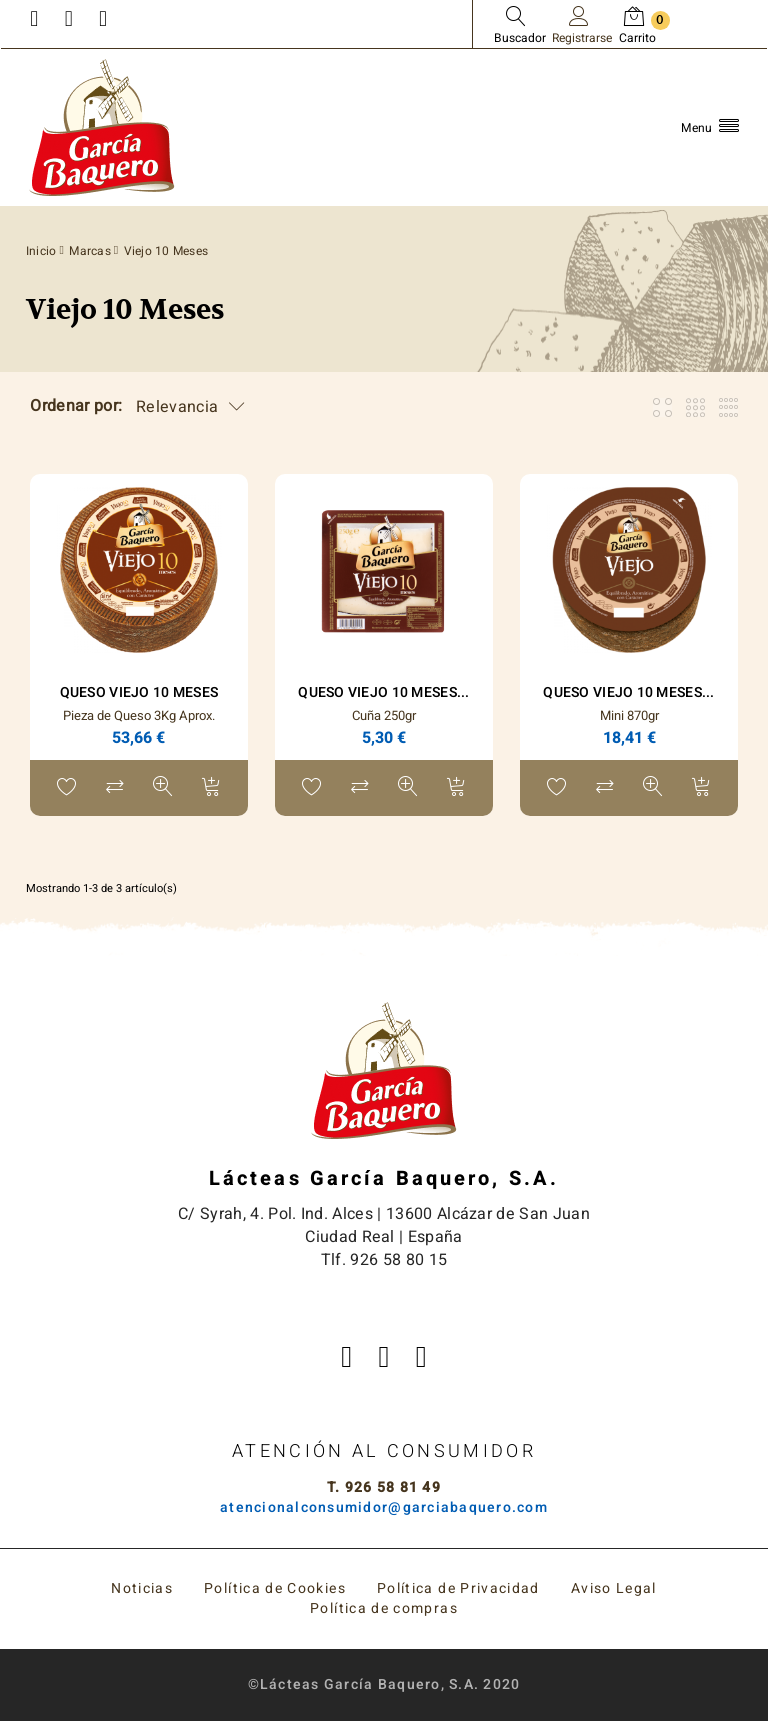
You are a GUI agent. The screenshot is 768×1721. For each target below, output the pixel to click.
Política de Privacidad (458, 1588)
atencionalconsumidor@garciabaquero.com (384, 1507)
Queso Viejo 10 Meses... (383, 692)
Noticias (142, 1588)
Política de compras (384, 1608)
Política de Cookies (275, 1588)
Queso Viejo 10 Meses (139, 692)
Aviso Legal (614, 1588)
